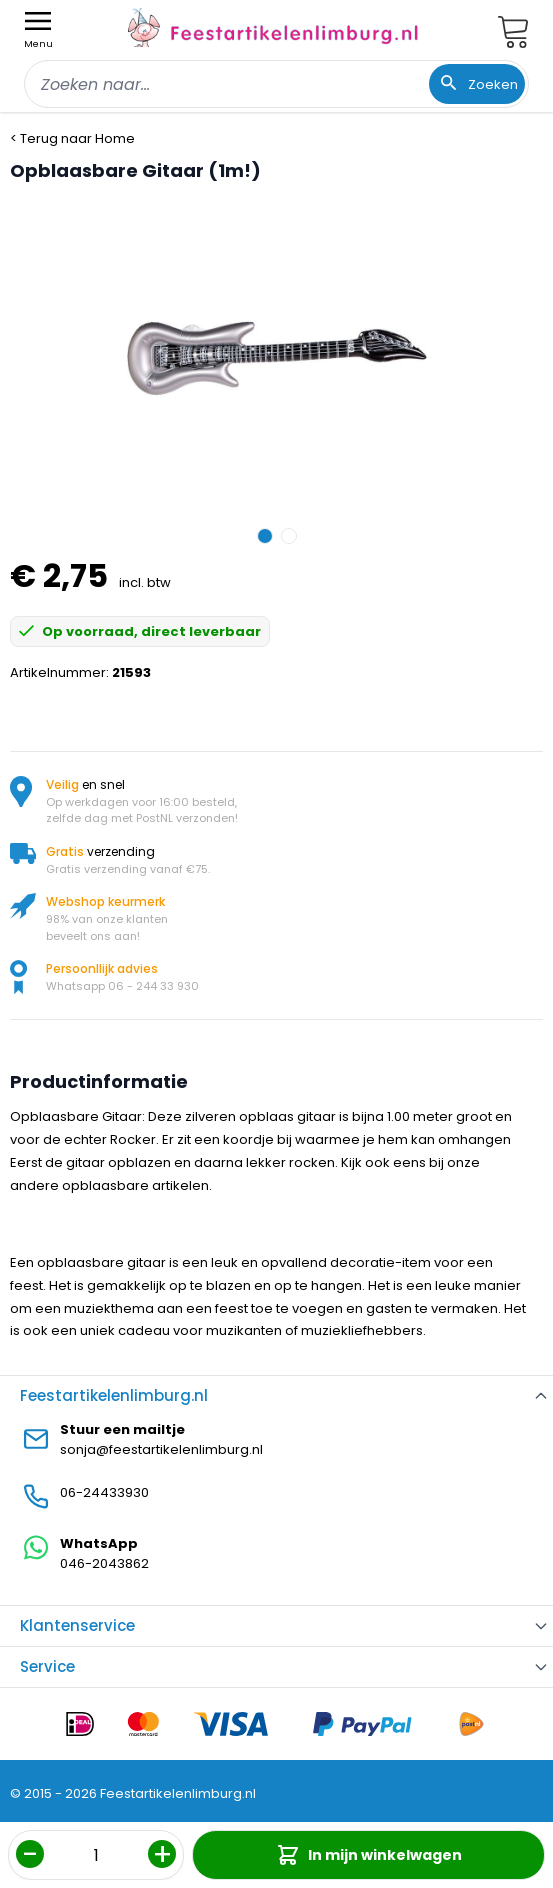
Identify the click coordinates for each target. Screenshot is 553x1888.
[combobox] (276, 84)
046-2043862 (104, 1563)
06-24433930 (104, 1492)
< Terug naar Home (72, 138)
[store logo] (273, 27)
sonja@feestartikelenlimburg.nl (161, 1449)
